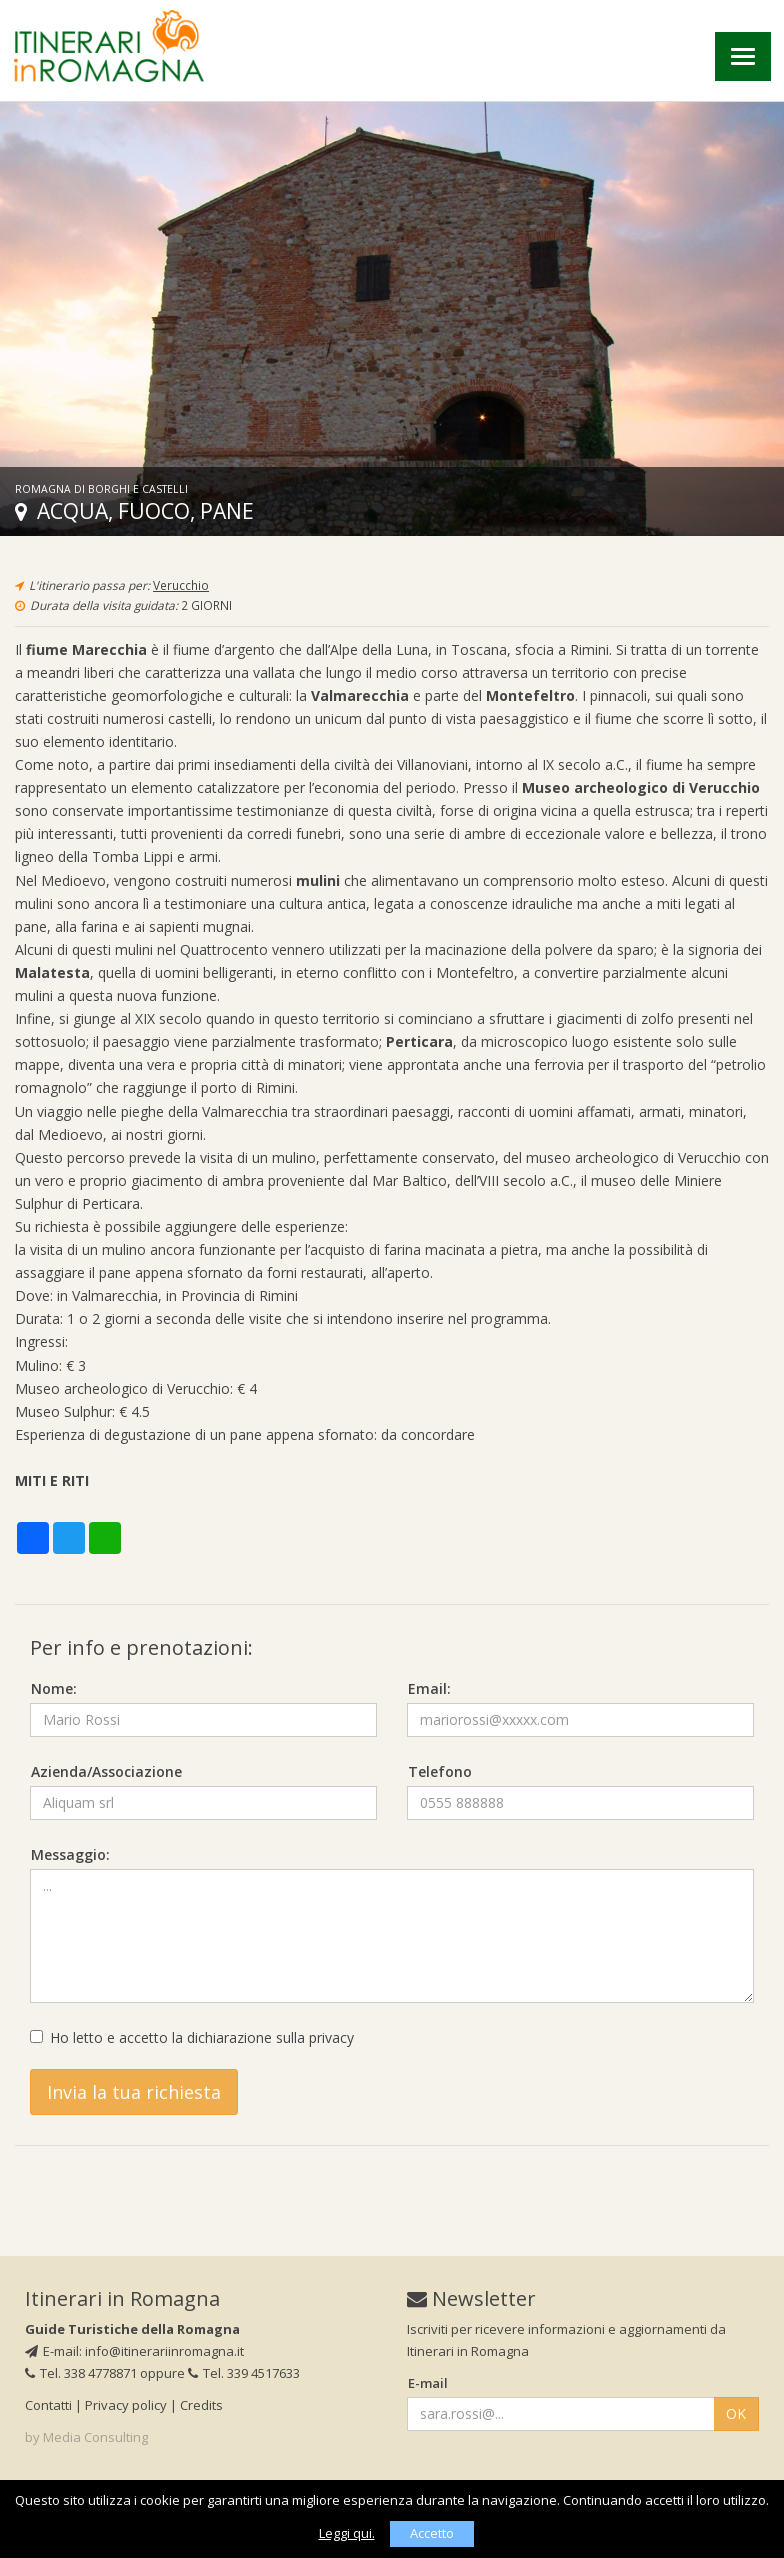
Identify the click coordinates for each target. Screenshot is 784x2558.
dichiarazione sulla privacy (270, 2037)
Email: (429, 1688)
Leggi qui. (347, 2533)
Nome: (54, 1688)
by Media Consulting (86, 2437)
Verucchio (181, 585)
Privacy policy (126, 2405)
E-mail (428, 2383)
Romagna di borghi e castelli (101, 489)
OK (736, 2413)
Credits (201, 2405)
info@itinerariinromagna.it (164, 2351)
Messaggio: (70, 1854)
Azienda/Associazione (106, 1771)
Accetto (432, 2533)
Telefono (440, 1771)
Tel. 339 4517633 (244, 2373)
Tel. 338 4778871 (81, 2373)
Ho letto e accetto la (192, 2037)
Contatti (48, 2405)
